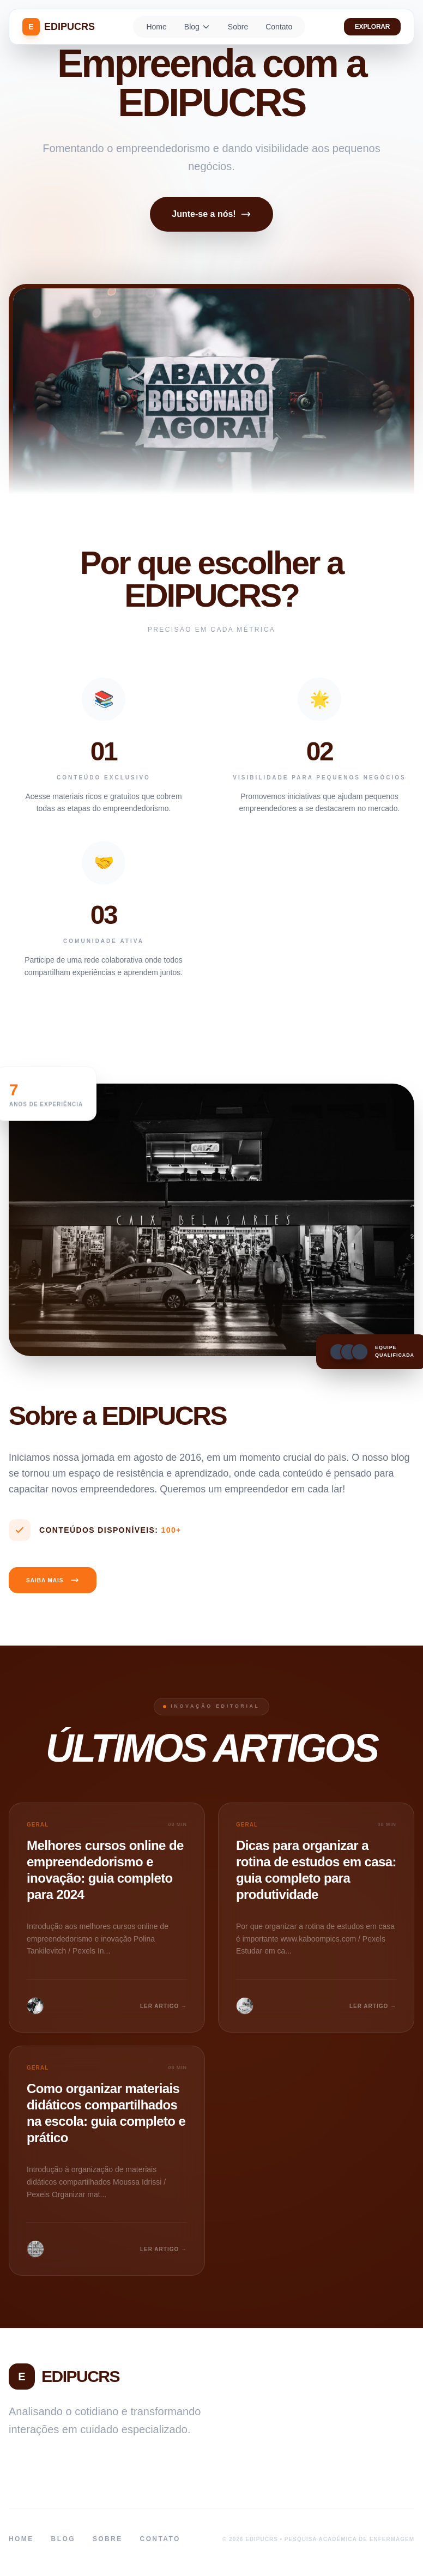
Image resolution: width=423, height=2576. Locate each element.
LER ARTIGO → (163, 2006)
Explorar (372, 27)
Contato (278, 26)
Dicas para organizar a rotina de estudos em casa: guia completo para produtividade (316, 1870)
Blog (197, 26)
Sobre (238, 26)
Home (156, 26)
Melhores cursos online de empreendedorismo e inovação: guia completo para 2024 (105, 1870)
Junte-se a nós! (211, 214)
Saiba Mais (52, 1580)
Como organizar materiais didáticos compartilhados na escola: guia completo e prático (106, 2113)
